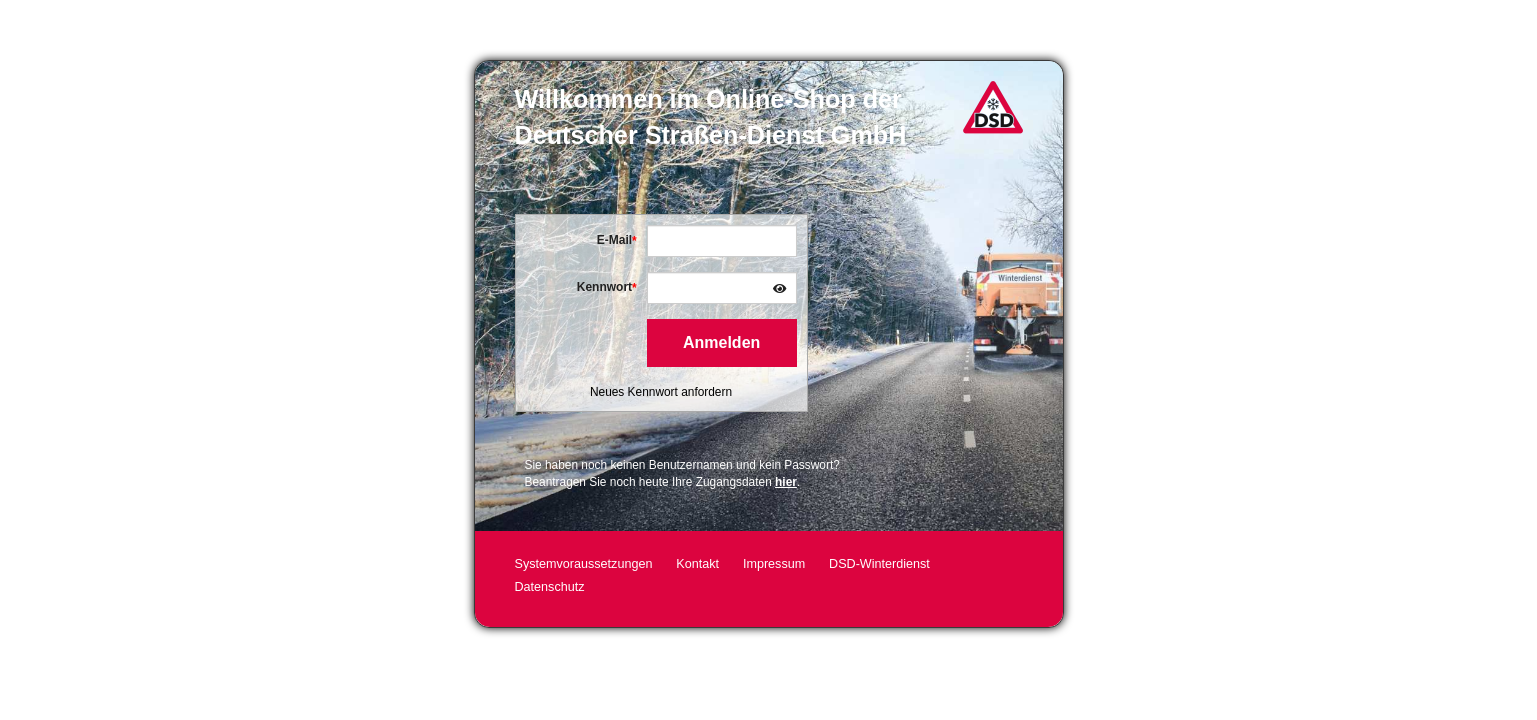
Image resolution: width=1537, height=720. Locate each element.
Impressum (774, 564)
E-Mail (614, 240)
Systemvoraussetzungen (584, 564)
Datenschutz (550, 587)
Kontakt (697, 564)
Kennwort (604, 287)
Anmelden (721, 342)
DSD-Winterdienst (879, 564)
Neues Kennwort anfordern (661, 392)
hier (786, 482)
